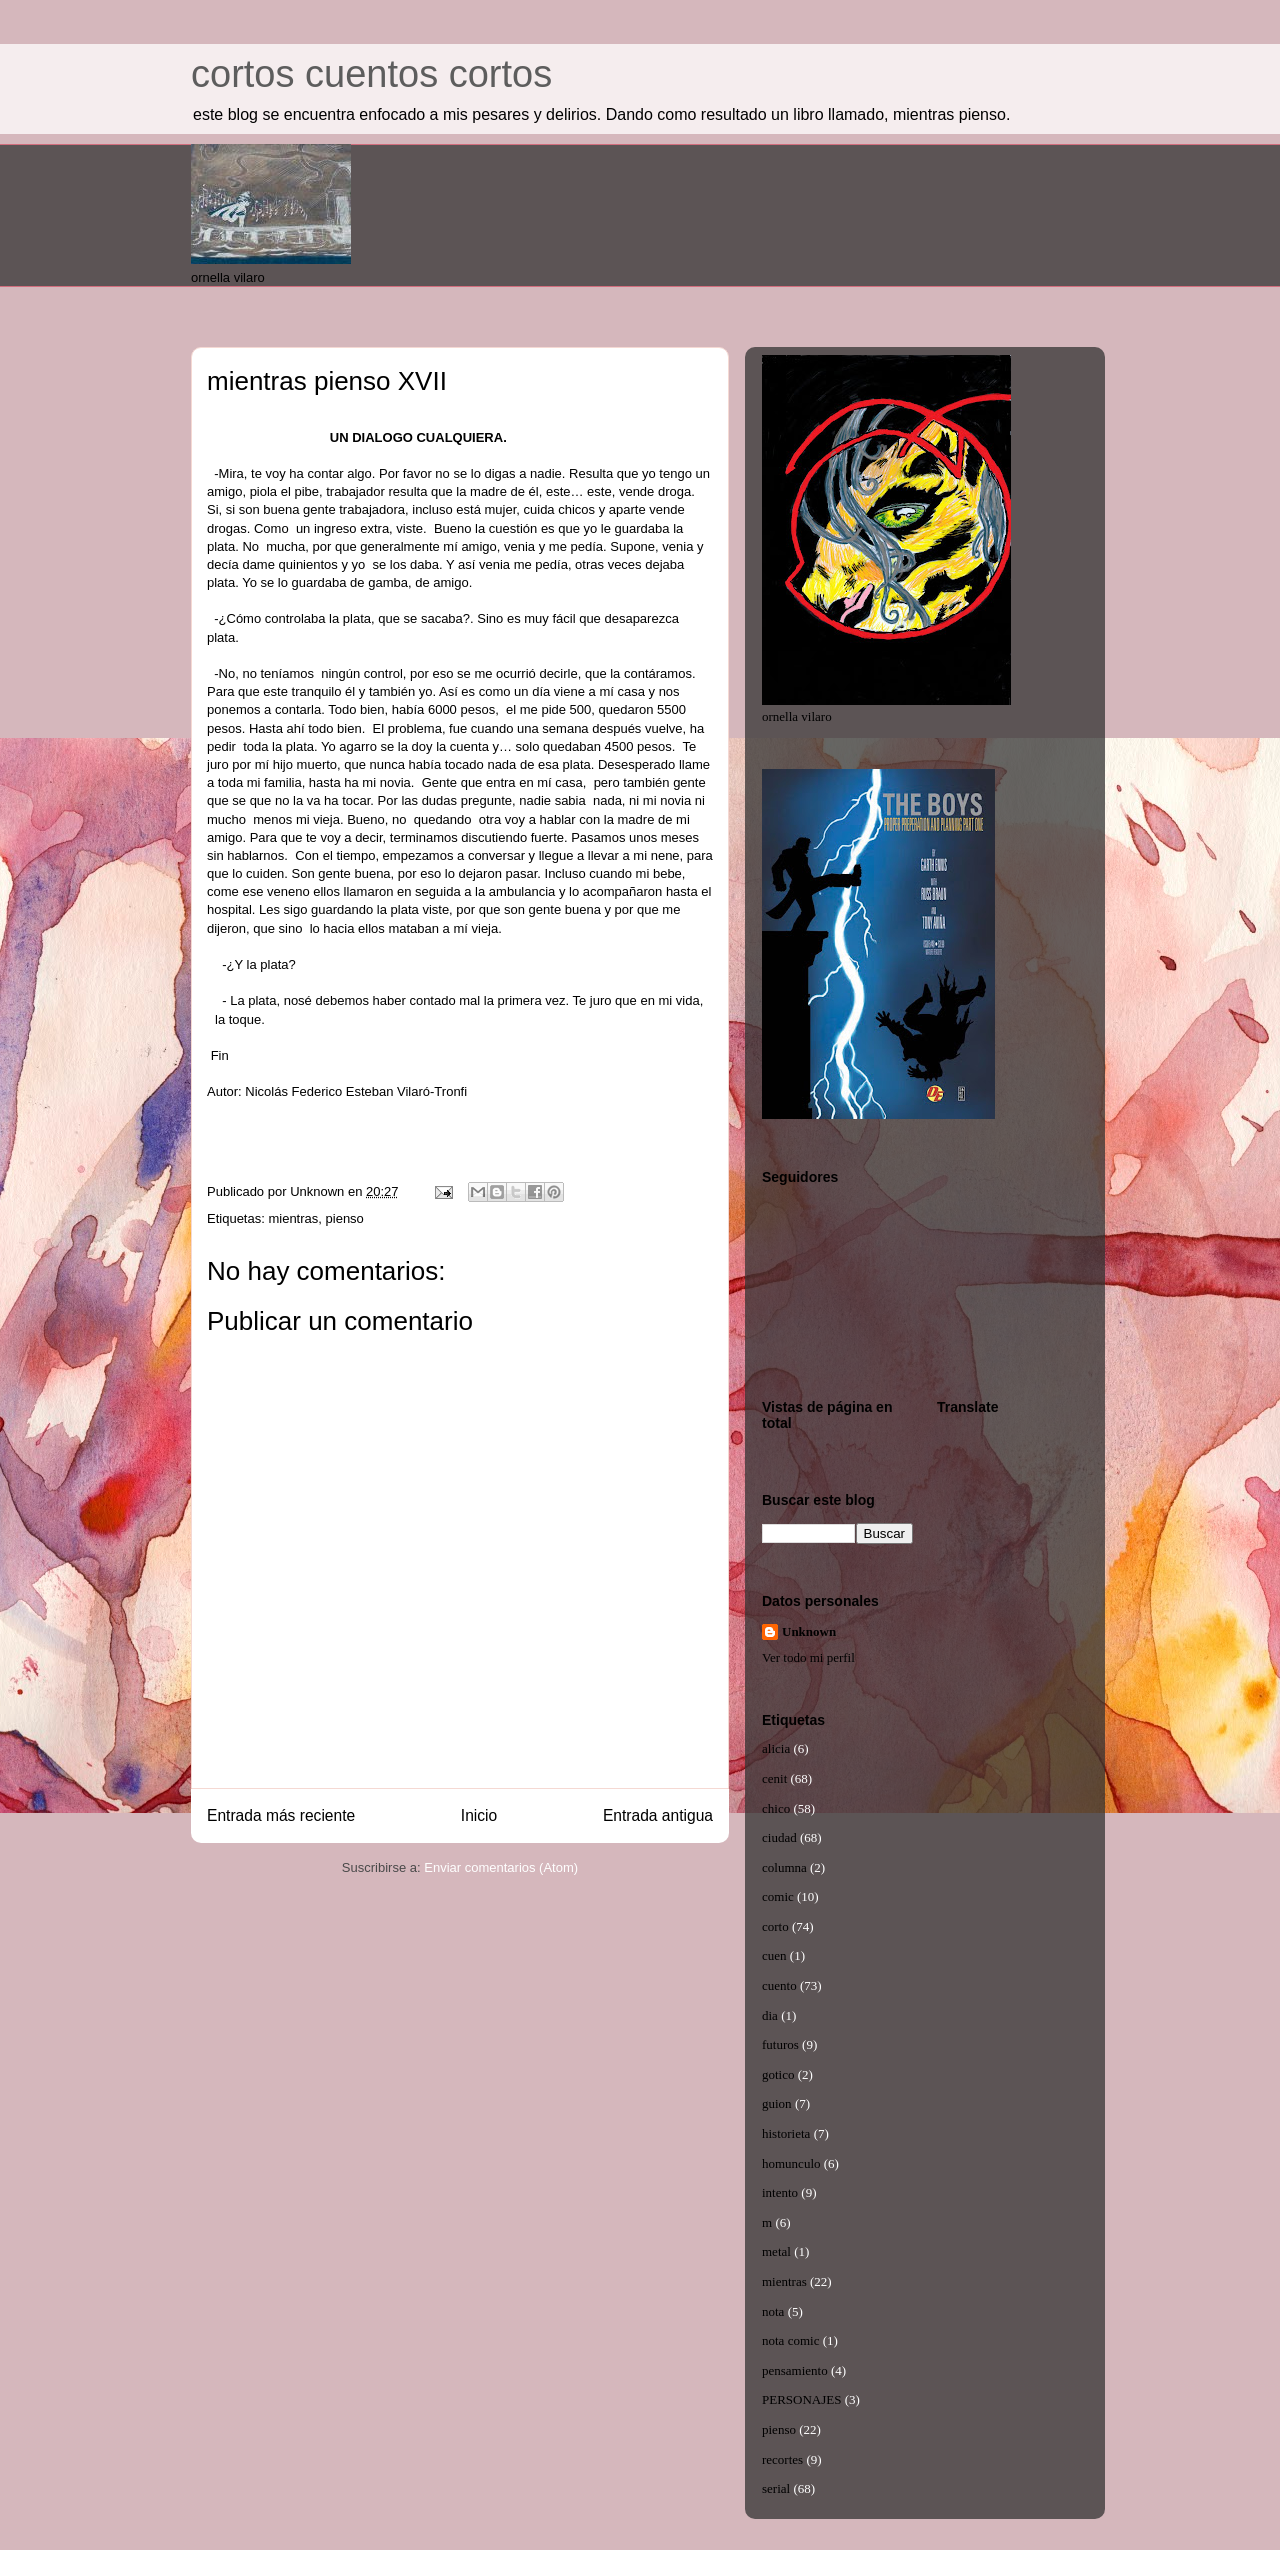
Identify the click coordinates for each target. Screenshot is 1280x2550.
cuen (774, 1955)
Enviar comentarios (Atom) (501, 1867)
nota (773, 2311)
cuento (779, 1985)
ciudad (779, 1837)
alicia (776, 1748)
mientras (293, 1218)
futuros (780, 2044)
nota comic (790, 2340)
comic (778, 1896)
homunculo (791, 2163)
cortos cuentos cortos (371, 74)
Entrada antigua (658, 1815)
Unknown (809, 1631)
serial (776, 2488)
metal (776, 2251)
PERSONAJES (801, 2399)
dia (770, 2015)
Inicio (479, 1815)
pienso (345, 1218)
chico (776, 1808)
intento (780, 2192)
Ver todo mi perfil (808, 1657)
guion (777, 2103)
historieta (786, 2133)
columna (784, 1867)
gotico (778, 2074)
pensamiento (795, 2370)
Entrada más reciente (281, 1815)
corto (775, 1926)
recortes (782, 2459)
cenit (774, 1778)
